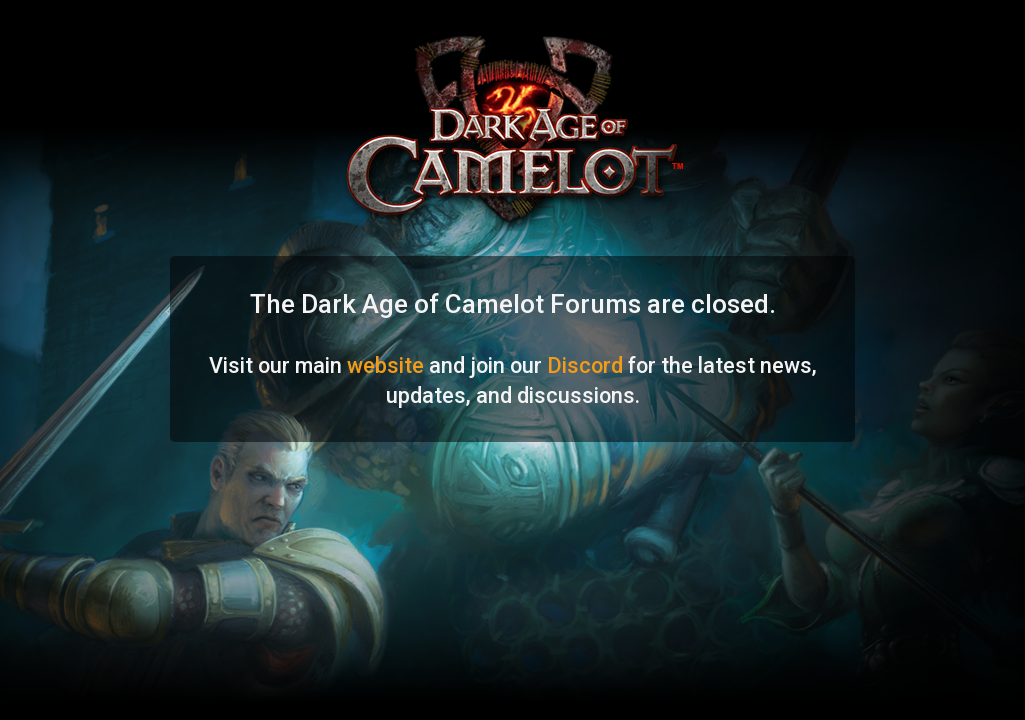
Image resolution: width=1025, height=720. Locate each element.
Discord (585, 365)
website (385, 365)
